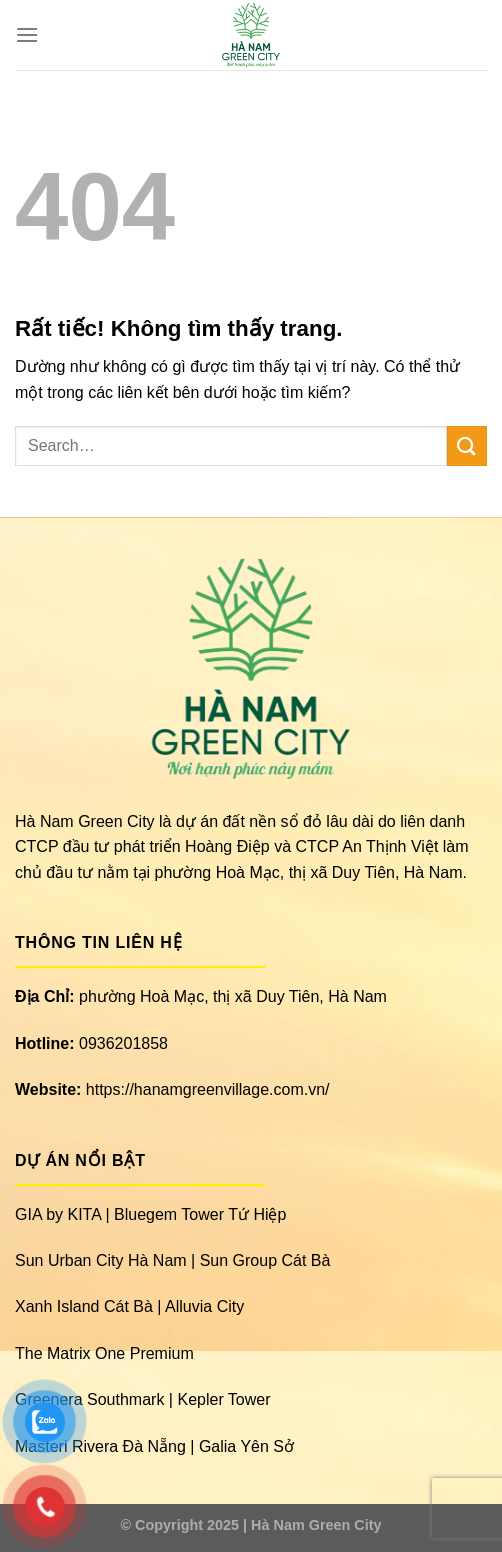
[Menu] (27, 34)
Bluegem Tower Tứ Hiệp (200, 1214)
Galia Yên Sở (246, 1446)
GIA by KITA (58, 1214)
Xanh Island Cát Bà (84, 1306)
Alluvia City (204, 1306)
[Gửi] (467, 445)
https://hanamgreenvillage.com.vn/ (208, 1089)
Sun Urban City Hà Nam (101, 1260)
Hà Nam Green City (316, 1525)
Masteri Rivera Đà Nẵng (100, 1446)
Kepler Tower (223, 1399)
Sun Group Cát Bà (265, 1260)
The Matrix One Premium (104, 1353)
